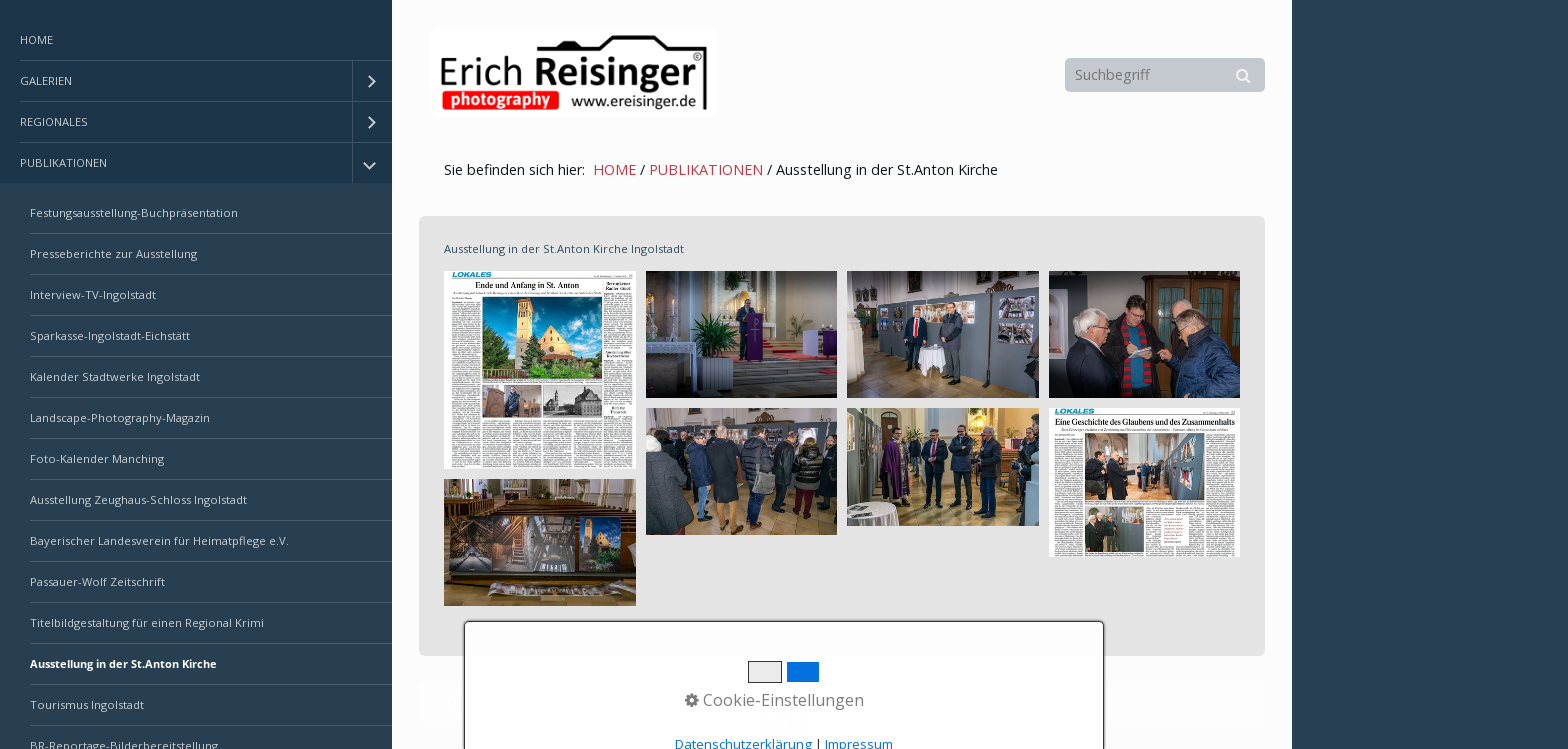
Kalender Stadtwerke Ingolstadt (115, 376)
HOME (36, 39)
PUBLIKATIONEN (63, 162)
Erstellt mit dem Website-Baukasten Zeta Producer (763, 702)
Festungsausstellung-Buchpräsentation (134, 212)
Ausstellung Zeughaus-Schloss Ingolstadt (138, 499)
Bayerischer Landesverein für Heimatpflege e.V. (159, 540)
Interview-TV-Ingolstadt (93, 294)
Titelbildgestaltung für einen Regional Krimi (147, 622)
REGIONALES (54, 121)
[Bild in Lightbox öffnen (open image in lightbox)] (540, 370)
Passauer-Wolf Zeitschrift (97, 581)
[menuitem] (196, 40)
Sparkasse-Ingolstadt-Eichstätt (110, 335)
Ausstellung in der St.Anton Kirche (123, 663)
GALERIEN (46, 80)
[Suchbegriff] (1165, 75)
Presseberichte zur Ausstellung (113, 253)
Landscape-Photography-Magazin (120, 417)
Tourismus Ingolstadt (87, 704)
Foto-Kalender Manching (97, 458)
